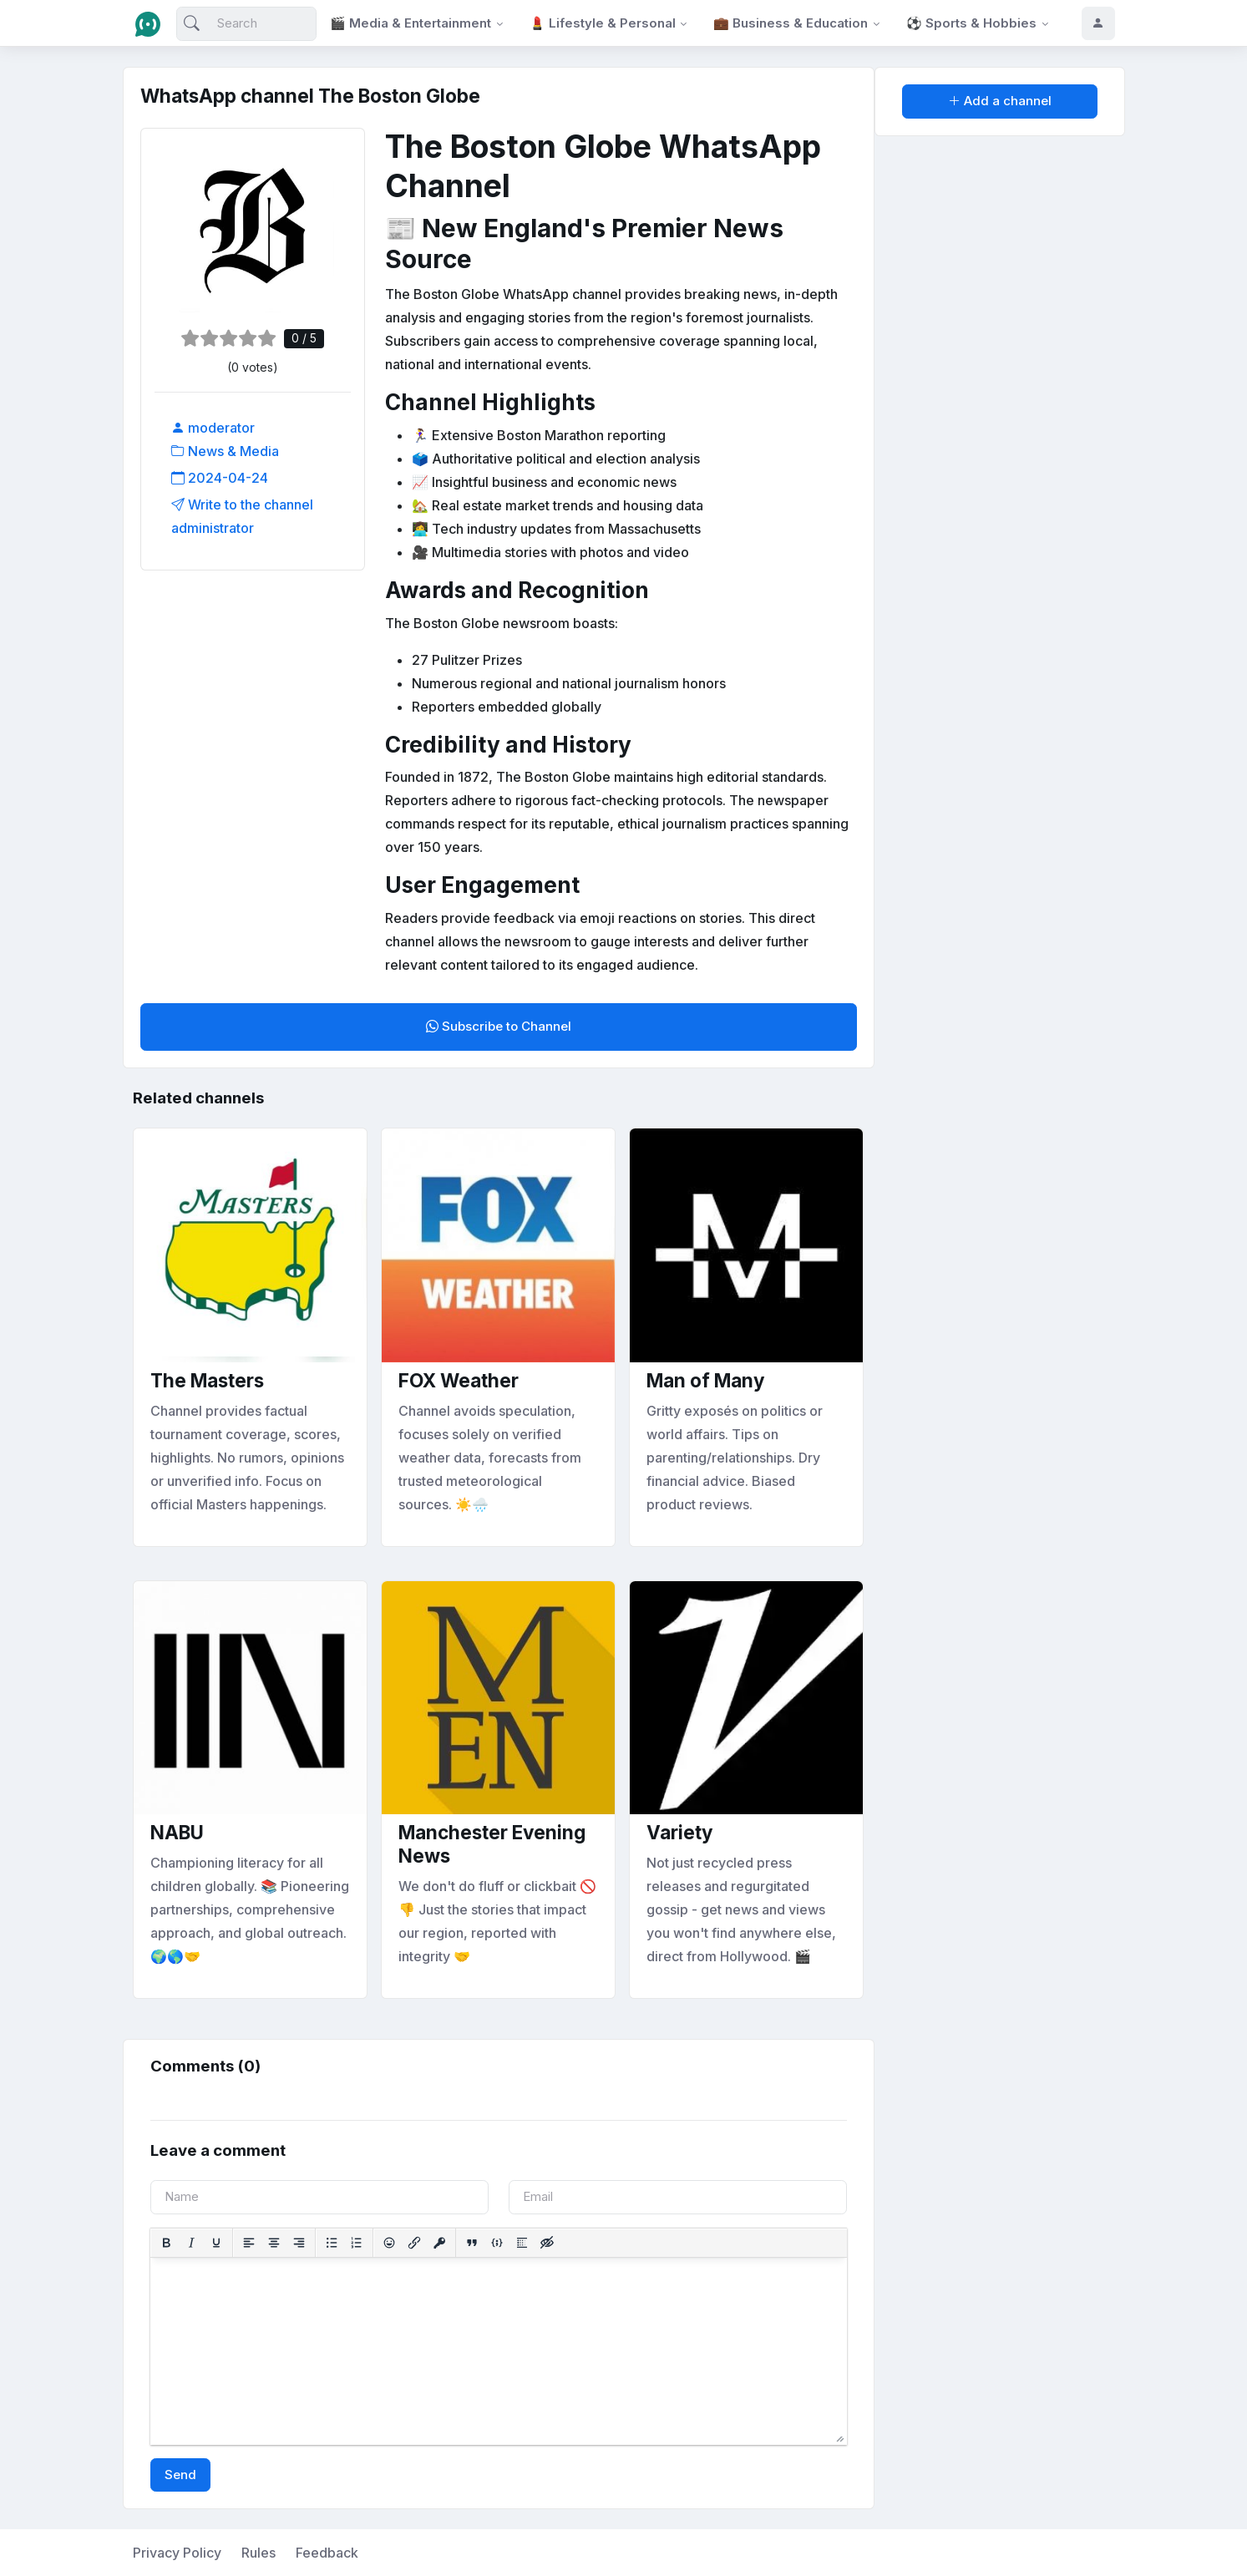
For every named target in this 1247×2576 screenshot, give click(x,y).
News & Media (225, 451)
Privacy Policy (177, 2552)
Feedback (327, 2552)
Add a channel (1000, 101)
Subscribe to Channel (498, 1026)
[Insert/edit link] (414, 2242)
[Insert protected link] (439, 2242)
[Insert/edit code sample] (496, 2242)
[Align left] (248, 2242)
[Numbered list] (356, 2242)
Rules (258, 2552)
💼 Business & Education (790, 23)
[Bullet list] (331, 2242)
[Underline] (216, 2242)
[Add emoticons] (389, 2242)
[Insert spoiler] (522, 2242)
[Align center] (273, 2242)
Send (180, 2474)
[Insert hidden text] (547, 2242)
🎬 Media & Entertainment (410, 23)
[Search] (246, 24)
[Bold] (166, 2242)
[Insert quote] (471, 2242)
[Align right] (299, 2242)
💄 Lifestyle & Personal (603, 23)
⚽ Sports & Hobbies (971, 23)
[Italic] (191, 2242)
